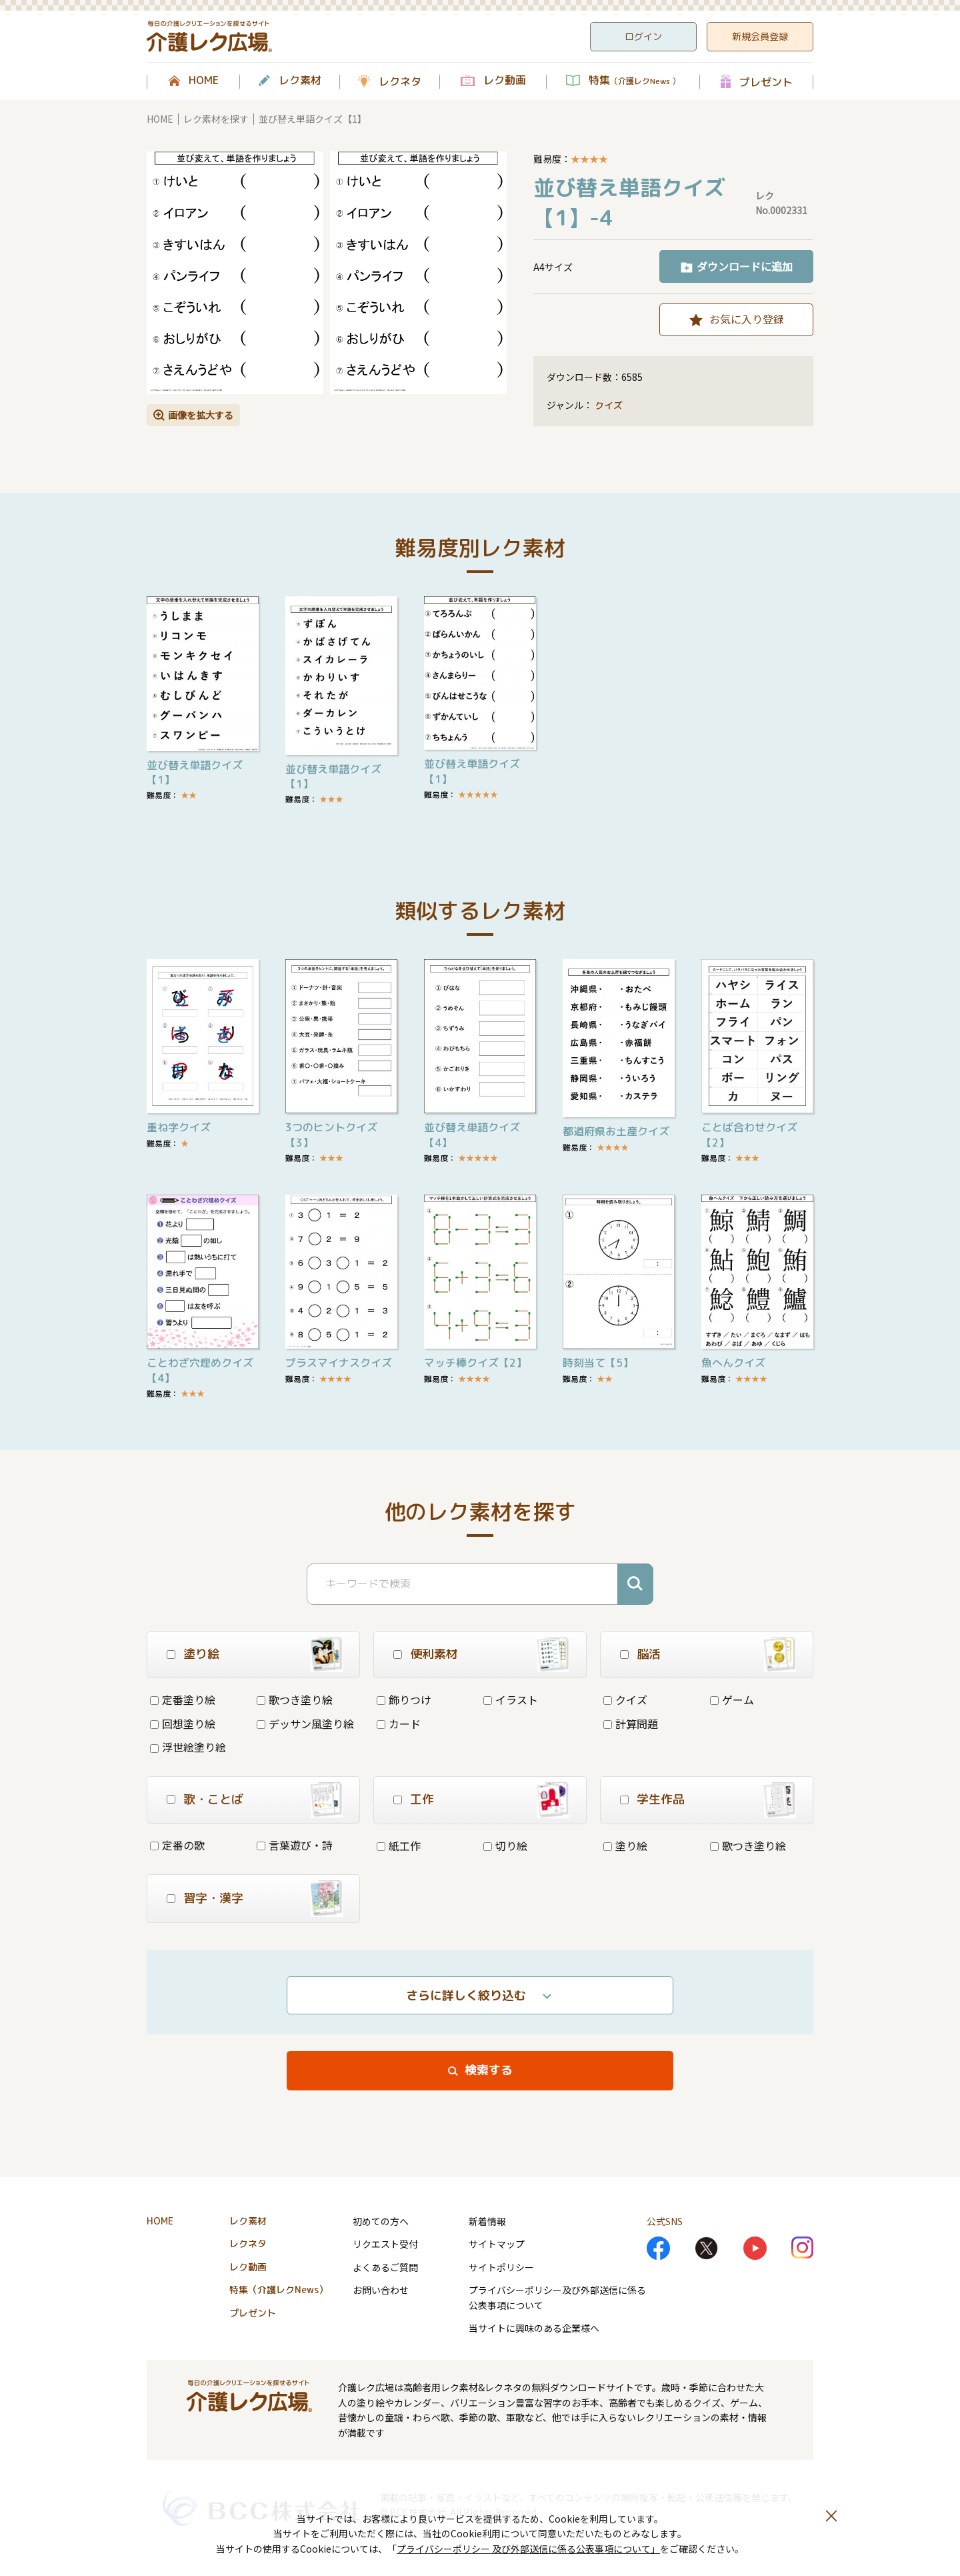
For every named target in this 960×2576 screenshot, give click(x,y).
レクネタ (400, 81)
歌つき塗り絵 (295, 1700)
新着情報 (487, 2221)
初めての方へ (381, 2221)
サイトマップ (497, 2243)
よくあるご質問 (385, 2267)
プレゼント (766, 82)
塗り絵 (625, 1846)
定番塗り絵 (182, 1700)
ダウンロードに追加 (745, 266)
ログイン (643, 36)
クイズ (609, 405)
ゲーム (732, 1700)
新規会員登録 (760, 36)
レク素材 (300, 81)
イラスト (510, 1700)
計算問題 (630, 1724)
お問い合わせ (381, 2290)
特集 (634, 81)
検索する (489, 2070)
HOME (204, 81)
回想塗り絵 (182, 1724)
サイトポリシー (501, 2267)
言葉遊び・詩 (295, 1845)
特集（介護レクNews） (278, 2289)
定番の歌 (177, 1845)
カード (399, 1724)
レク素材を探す (216, 118)
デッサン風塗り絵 (305, 1724)
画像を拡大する (200, 415)
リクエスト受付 (385, 2243)
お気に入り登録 (746, 319)
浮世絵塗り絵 (188, 1747)
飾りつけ (404, 1700)
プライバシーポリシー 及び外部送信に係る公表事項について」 (528, 2548)
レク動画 (504, 81)
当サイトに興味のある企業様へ (534, 2328)
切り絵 (505, 1846)
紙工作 (399, 1846)
